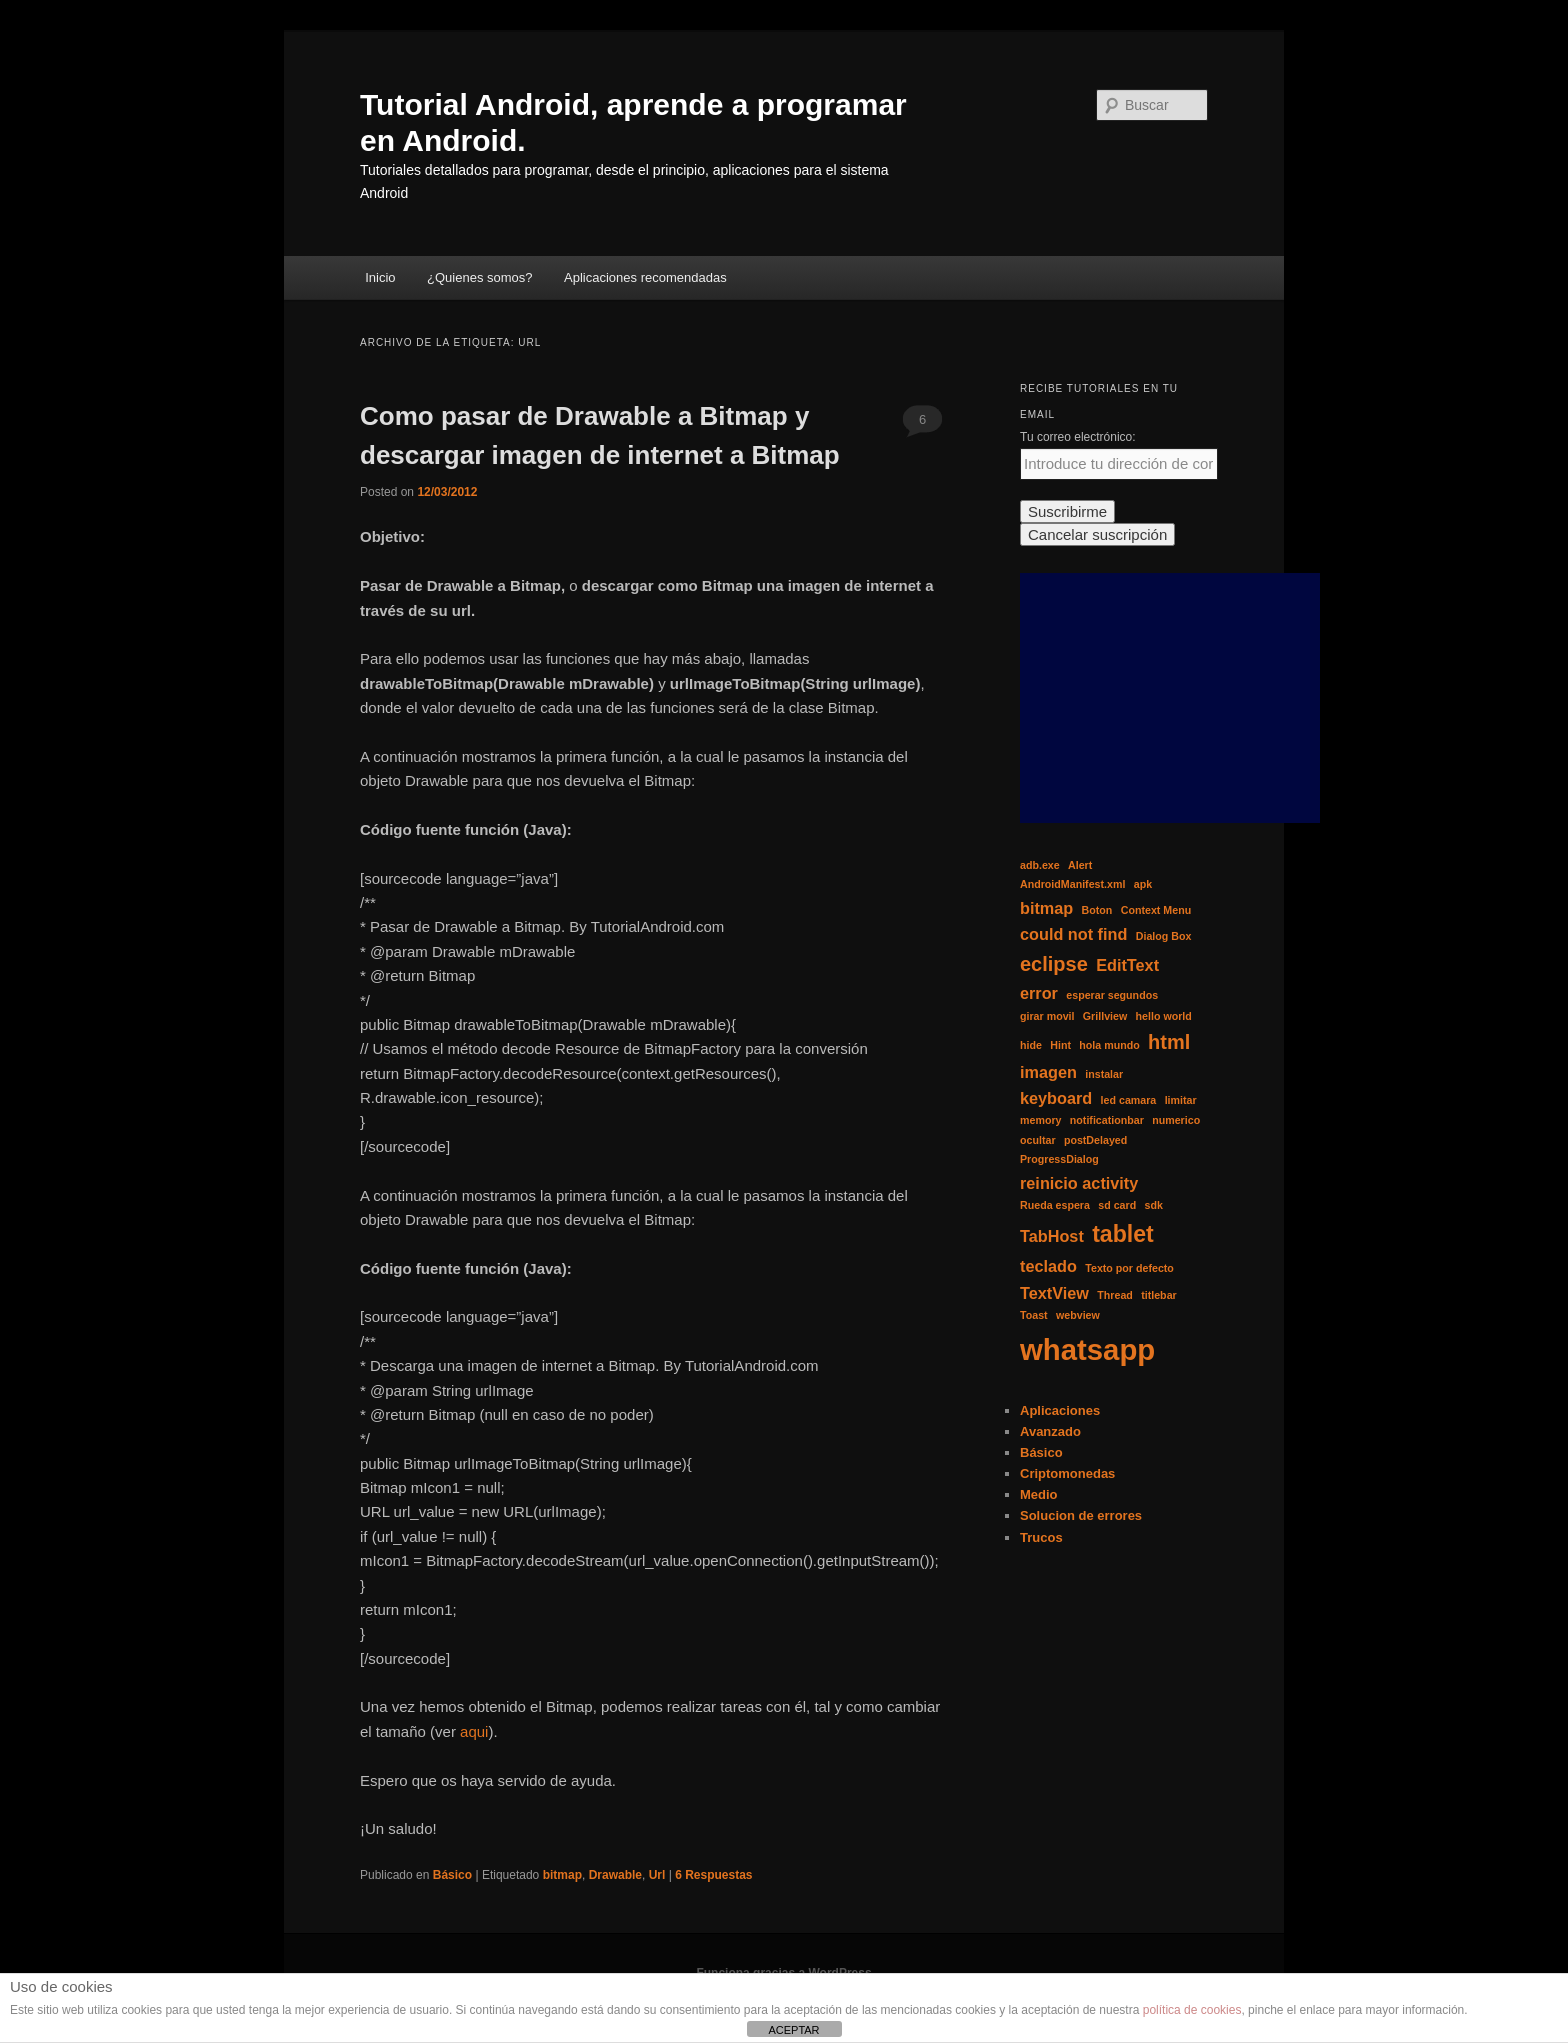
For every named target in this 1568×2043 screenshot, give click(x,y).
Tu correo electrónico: (1078, 437)
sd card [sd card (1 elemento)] (1117, 1205)
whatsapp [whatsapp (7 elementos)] (1087, 1349)
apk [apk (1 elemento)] (1143, 884)
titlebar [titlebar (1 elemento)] (1159, 1295)
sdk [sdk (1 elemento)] (1153, 1205)
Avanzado (1050, 1431)
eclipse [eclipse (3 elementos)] (1054, 964)
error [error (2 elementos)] (1039, 993)
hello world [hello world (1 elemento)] (1164, 1016)
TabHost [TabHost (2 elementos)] (1052, 1236)
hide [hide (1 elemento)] (1031, 1045)
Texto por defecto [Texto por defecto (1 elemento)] (1129, 1268)
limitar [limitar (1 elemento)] (1181, 1100)
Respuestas (713, 1875)
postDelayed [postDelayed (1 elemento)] (1095, 1140)
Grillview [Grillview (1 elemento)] (1105, 1016)
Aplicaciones (1060, 1410)
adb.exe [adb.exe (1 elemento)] (1040, 865)
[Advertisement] (1170, 698)
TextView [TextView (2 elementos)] (1054, 1293)
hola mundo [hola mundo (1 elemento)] (1109, 1045)
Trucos (1041, 1537)
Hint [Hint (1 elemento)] (1060, 1045)
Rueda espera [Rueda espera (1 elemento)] (1055, 1205)
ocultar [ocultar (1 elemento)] (1038, 1140)
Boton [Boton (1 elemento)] (1097, 910)
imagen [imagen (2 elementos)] (1048, 1072)
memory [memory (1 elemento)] (1040, 1120)
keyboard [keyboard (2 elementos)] (1056, 1098)
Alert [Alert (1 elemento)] (1080, 865)
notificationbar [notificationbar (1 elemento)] (1107, 1120)
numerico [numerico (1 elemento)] (1176, 1120)
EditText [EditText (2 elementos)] (1127, 965)
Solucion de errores (1081, 1515)
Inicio (380, 277)
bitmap (562, 1875)
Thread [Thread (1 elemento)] (1115, 1295)
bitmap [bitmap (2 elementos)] (1046, 908)
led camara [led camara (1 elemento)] (1129, 1100)
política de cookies (1192, 2010)
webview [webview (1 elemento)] (1078, 1315)
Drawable (615, 1875)
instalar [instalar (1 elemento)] (1104, 1074)
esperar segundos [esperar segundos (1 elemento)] (1112, 995)
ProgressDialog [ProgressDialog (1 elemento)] (1059, 1159)
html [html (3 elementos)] (1169, 1042)
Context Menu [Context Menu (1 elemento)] (1156, 910)
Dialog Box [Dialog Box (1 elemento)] (1164, 936)
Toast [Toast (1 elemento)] (1034, 1315)
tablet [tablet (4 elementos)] (1123, 1234)
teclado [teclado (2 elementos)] (1048, 1266)
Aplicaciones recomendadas (645, 277)
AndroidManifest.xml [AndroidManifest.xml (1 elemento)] (1072, 884)
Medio (1039, 1494)
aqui (474, 1731)
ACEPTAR (793, 2030)
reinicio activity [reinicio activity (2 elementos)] (1079, 1183)
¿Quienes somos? (480, 277)
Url (657, 1875)
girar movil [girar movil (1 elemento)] (1047, 1016)
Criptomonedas (1067, 1473)
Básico (452, 1875)
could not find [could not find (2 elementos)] (1073, 934)
